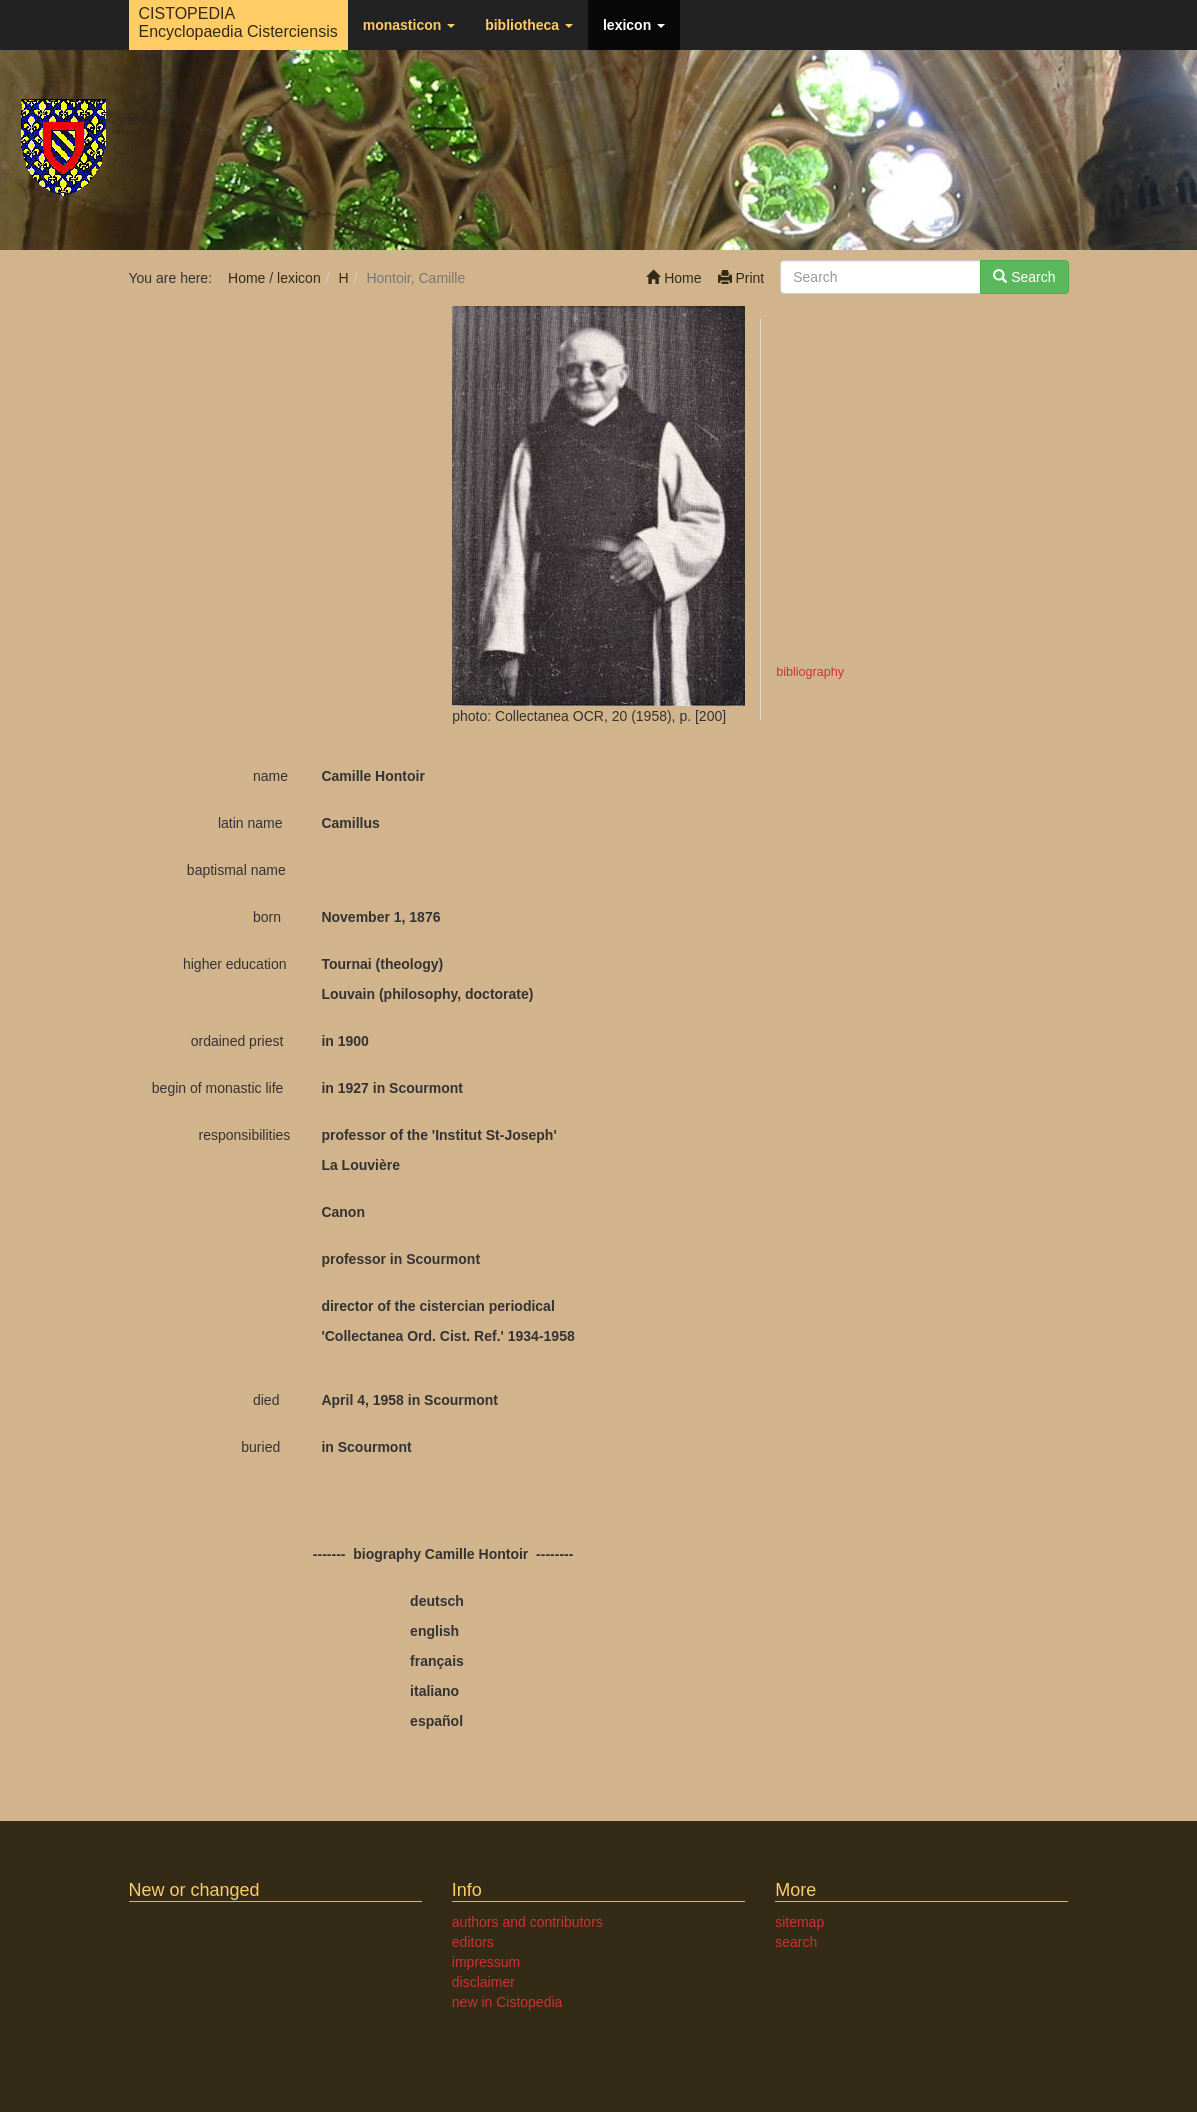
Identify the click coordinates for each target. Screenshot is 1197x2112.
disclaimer (483, 1982)
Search (1024, 277)
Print (741, 278)
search (796, 1942)
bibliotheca (529, 25)
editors (473, 1942)
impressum (486, 1962)
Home (673, 278)
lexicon (634, 25)
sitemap (799, 1922)
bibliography (810, 672)
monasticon (409, 25)
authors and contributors (527, 1922)
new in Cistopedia (507, 2002)
